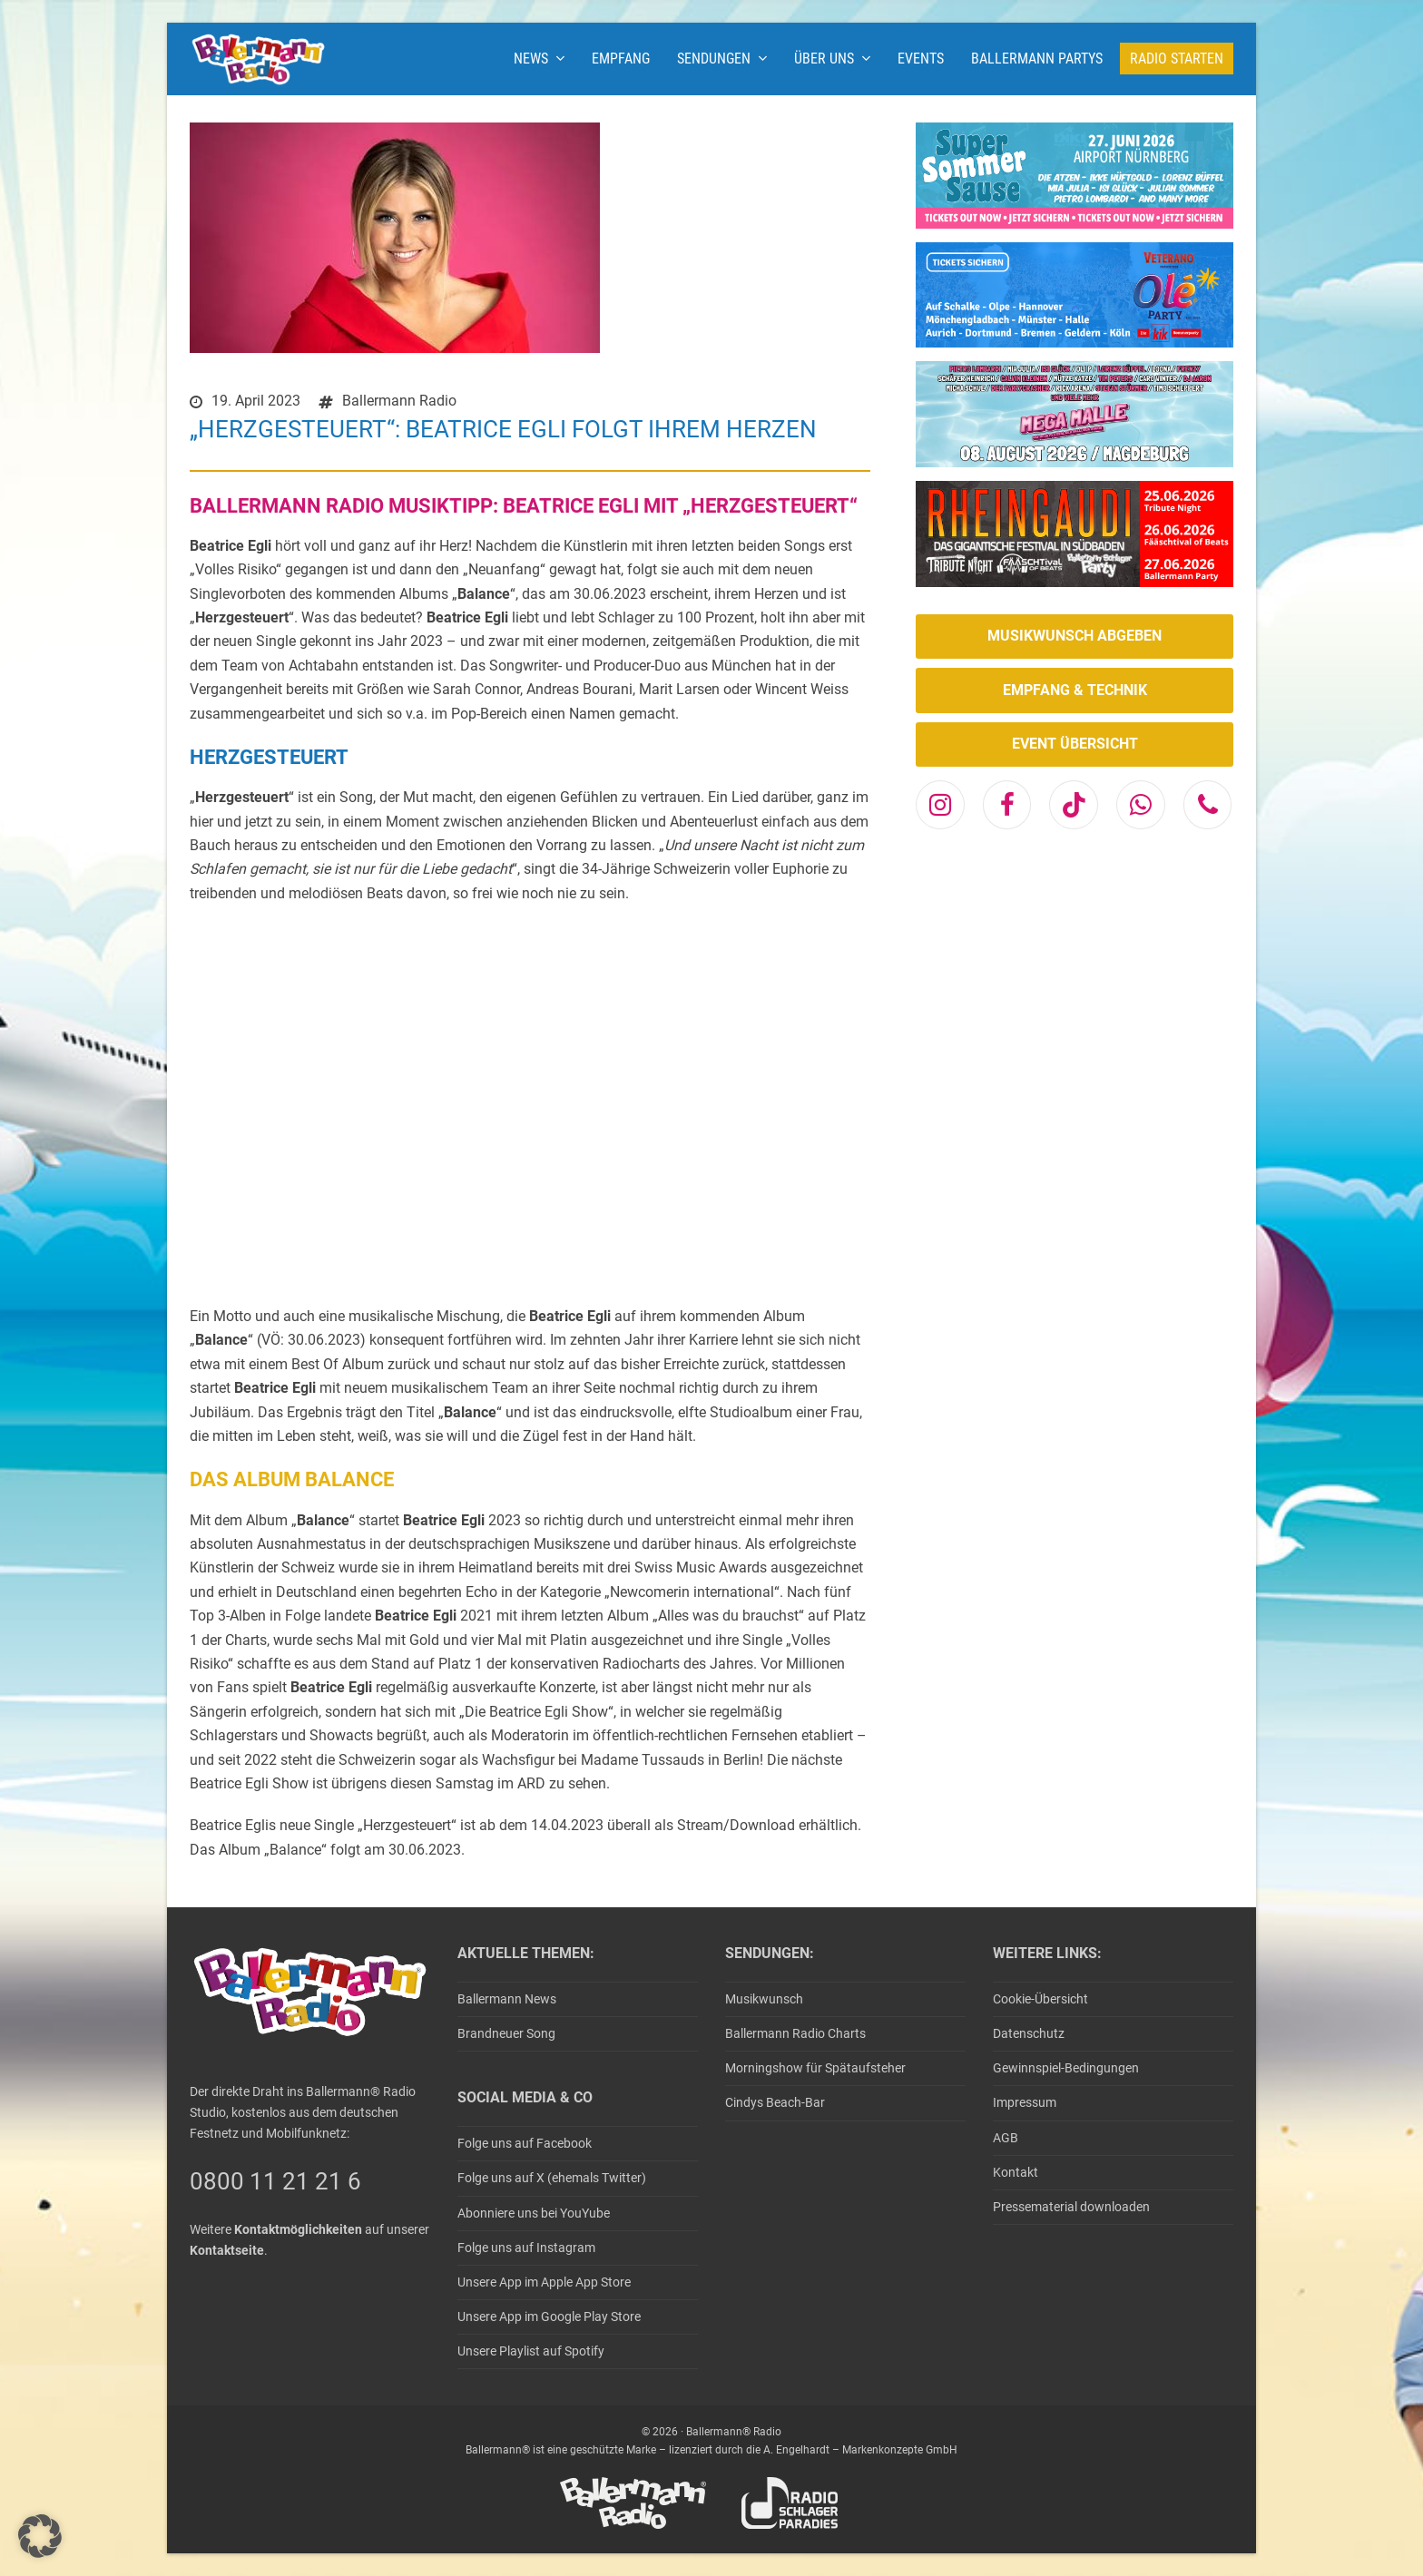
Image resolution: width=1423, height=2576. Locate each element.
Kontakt (1015, 2172)
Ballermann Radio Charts (795, 2033)
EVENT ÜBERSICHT (1075, 743)
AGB (1005, 2137)
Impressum (1024, 2102)
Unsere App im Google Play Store (549, 2316)
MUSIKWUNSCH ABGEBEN (1074, 635)
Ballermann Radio (399, 400)
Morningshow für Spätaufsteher (815, 2068)
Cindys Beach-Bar (775, 2102)
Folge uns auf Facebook (524, 2143)
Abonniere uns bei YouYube (533, 2213)
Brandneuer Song (506, 2033)
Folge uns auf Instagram (526, 2247)
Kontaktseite (227, 2250)
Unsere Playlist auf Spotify (530, 2351)
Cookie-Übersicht (1040, 1999)
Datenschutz (1029, 2033)
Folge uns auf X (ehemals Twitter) (551, 2177)
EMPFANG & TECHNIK (1075, 690)
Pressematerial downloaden (1071, 2206)
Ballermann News (506, 1999)
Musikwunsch (764, 1999)
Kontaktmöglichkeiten (298, 2229)
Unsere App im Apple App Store (544, 2282)
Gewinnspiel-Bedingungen (1066, 2068)
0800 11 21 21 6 (275, 2181)
